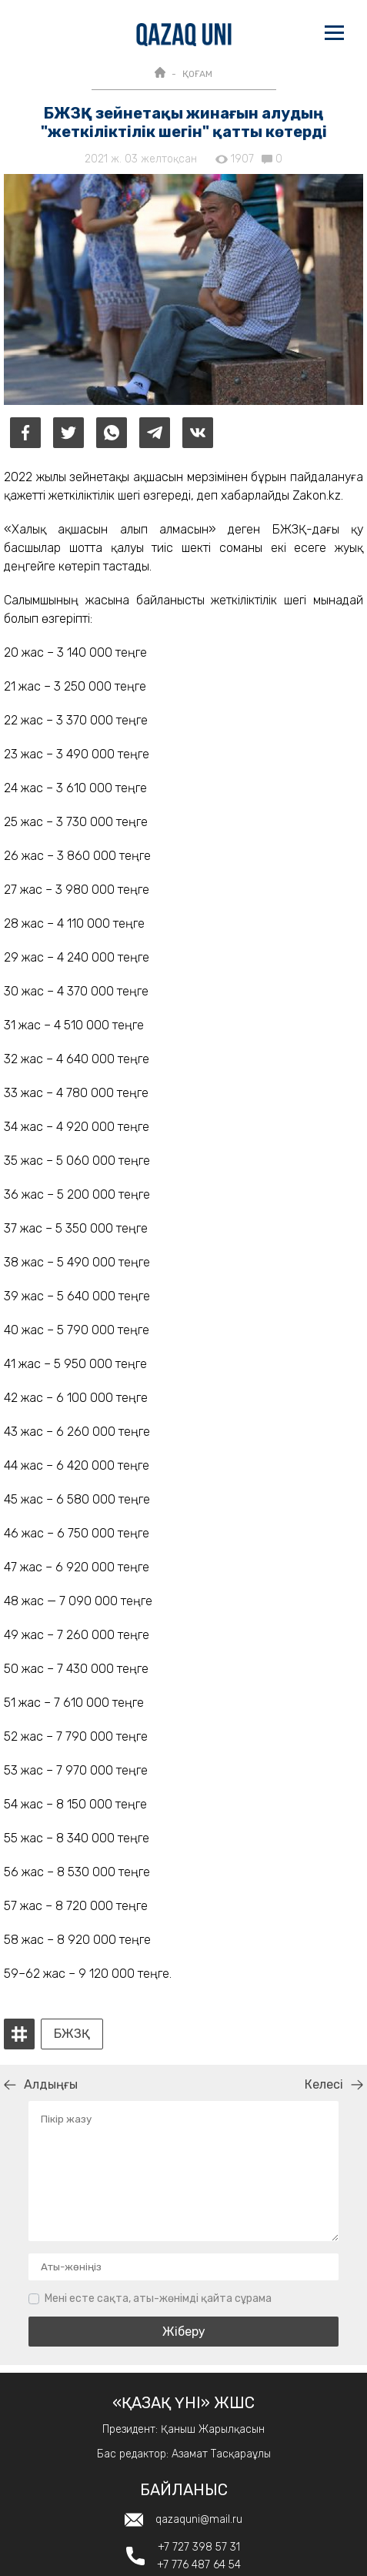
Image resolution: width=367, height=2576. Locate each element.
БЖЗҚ (72, 2034)
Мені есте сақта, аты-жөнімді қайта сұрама (158, 2298)
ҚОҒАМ (197, 74)
